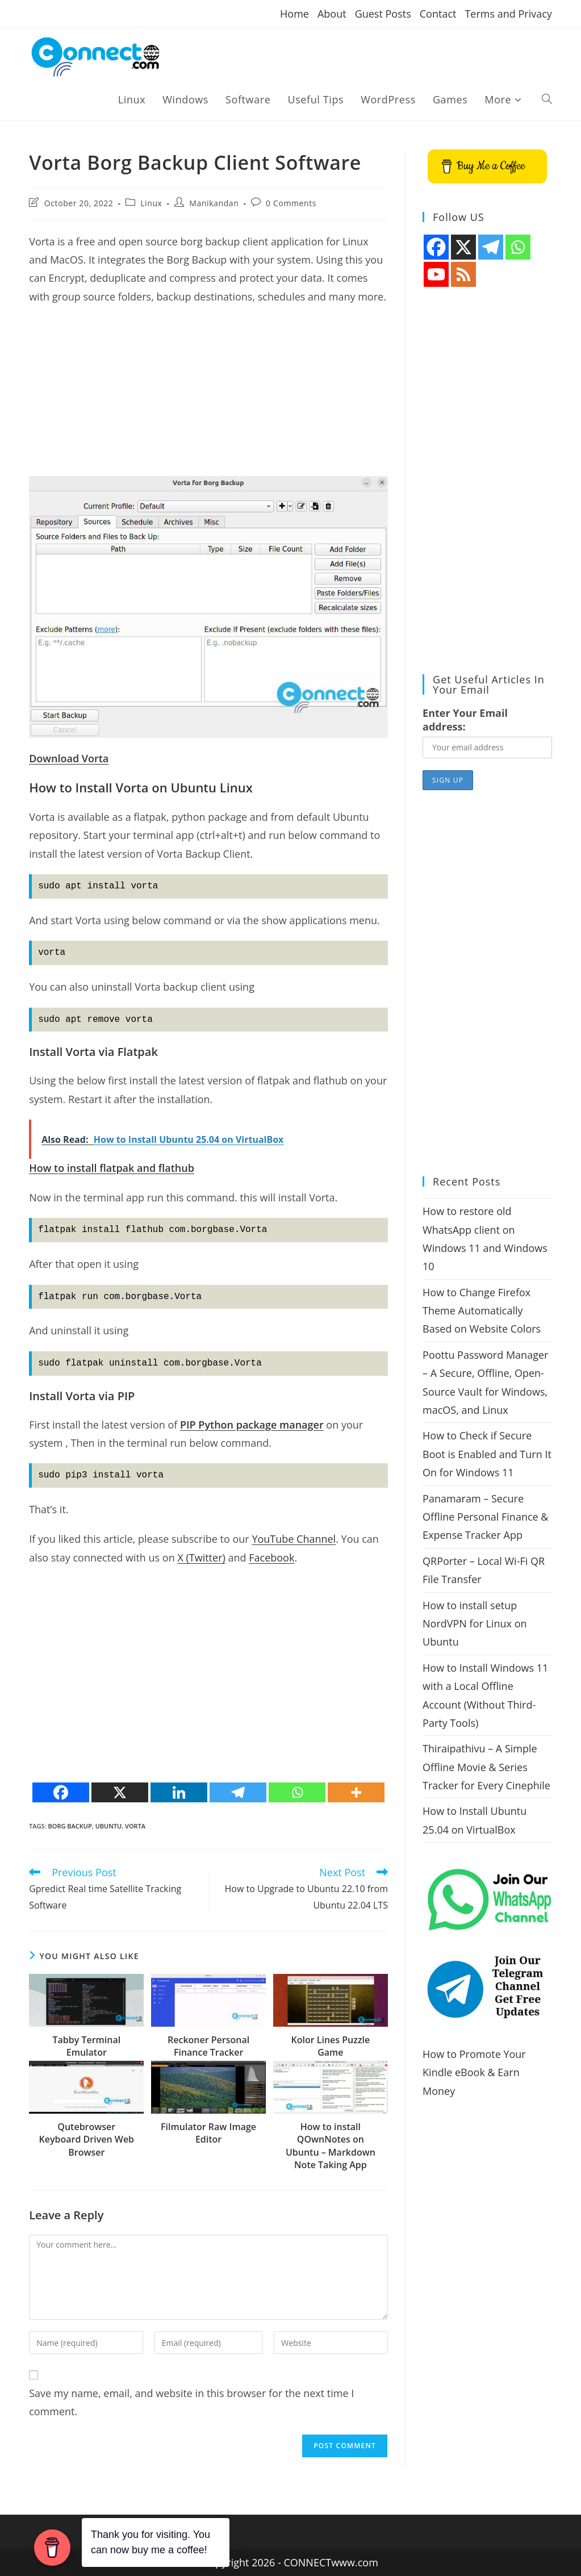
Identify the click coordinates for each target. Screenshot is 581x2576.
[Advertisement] (208, 396)
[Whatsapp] (297, 1792)
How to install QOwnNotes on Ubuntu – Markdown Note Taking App (330, 2145)
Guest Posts (383, 13)
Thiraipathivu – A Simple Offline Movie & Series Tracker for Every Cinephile (486, 1767)
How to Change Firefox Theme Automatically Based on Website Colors (482, 1310)
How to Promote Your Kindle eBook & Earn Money (474, 2072)
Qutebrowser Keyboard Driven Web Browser (87, 2139)
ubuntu (108, 1826)
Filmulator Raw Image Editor (208, 2132)
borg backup (70, 1826)
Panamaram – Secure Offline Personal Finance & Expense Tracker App (485, 1517)
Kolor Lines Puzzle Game (330, 2046)
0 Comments (291, 203)
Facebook (271, 1557)
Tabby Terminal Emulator (86, 2046)
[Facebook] (60, 1792)
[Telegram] (238, 1792)
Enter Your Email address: (465, 719)
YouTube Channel (294, 1539)
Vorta (135, 1826)
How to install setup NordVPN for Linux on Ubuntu (474, 1623)
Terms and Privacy (508, 13)
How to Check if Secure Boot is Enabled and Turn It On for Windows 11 (487, 1454)
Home (294, 13)
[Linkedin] (179, 1792)
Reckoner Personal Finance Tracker (208, 2046)
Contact (438, 13)
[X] (119, 1792)
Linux (151, 203)
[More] (356, 1792)
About (331, 13)
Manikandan (214, 203)
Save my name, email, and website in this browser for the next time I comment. (191, 2402)
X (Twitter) (201, 1557)
